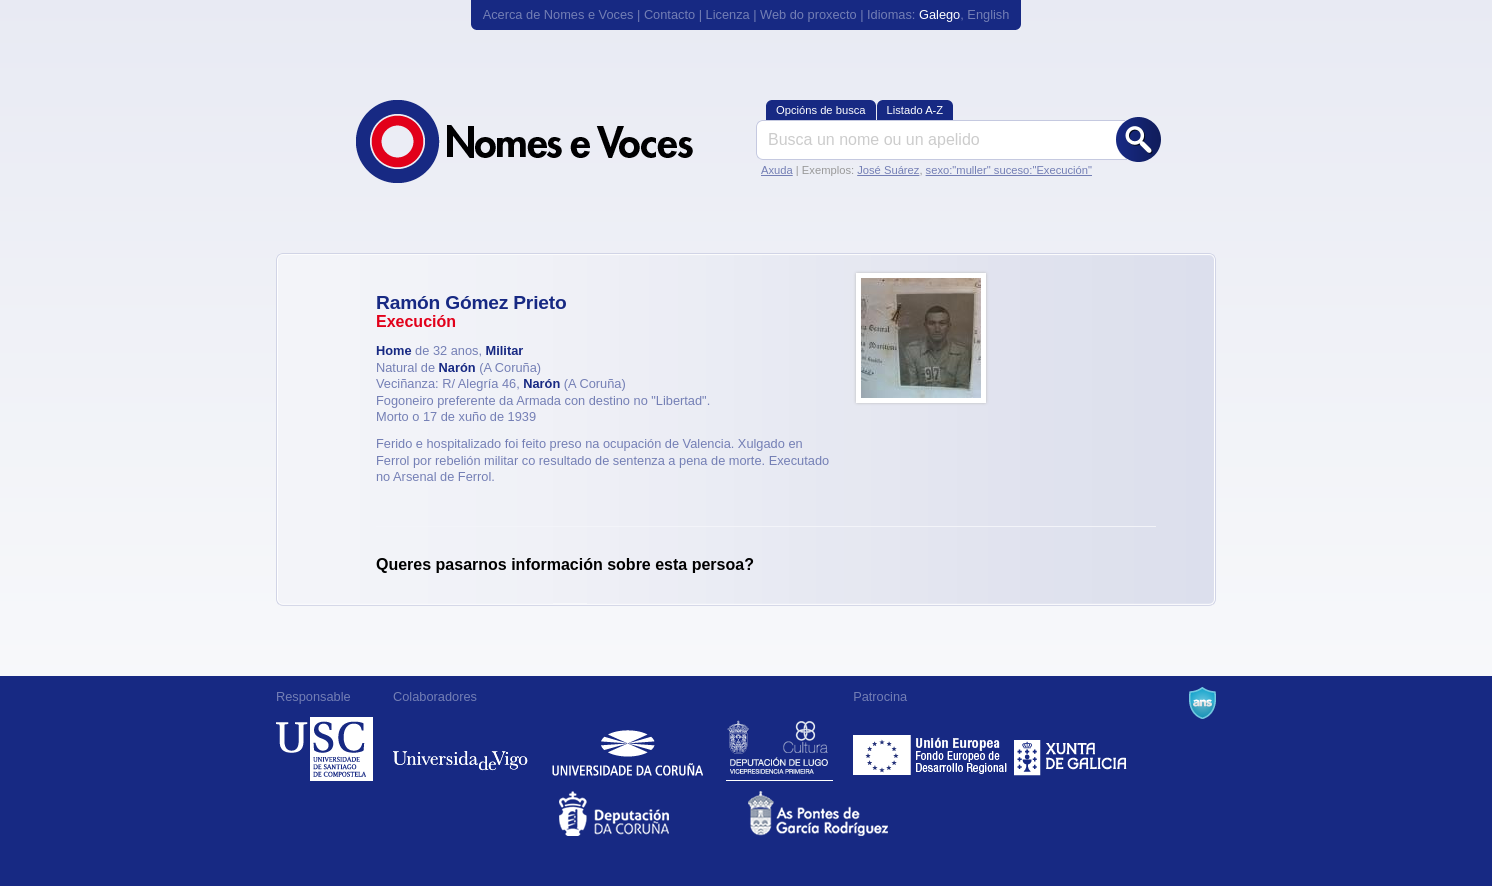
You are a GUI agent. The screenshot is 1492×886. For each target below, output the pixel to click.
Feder (931, 749)
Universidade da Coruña (627, 749)
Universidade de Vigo (460, 749)
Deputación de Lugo (779, 749)
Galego (939, 14)
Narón (457, 367)
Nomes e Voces (546, 141)
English (988, 14)
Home (394, 350)
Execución (416, 321)
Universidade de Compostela (324, 749)
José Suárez (888, 170)
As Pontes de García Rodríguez (840, 813)
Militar (505, 350)
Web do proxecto (808, 14)
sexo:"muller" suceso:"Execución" (1009, 170)
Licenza (728, 14)
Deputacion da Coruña (651, 813)
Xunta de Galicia (1070, 749)
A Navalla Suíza (1202, 703)
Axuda (777, 170)
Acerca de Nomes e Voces (558, 14)
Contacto (669, 14)
